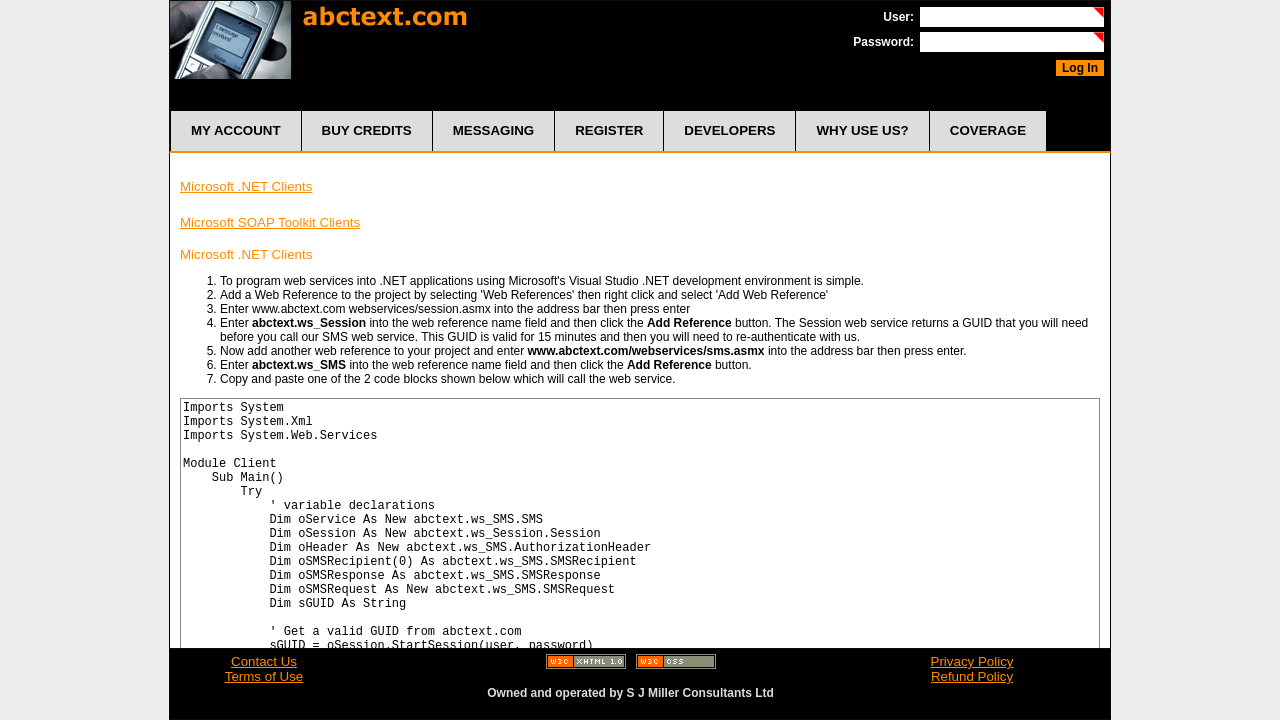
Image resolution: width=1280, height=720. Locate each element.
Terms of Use (264, 676)
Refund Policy (972, 676)
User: (898, 17)
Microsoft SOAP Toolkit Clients (270, 222)
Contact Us (264, 661)
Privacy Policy (972, 661)
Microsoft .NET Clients (246, 186)
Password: (883, 42)
